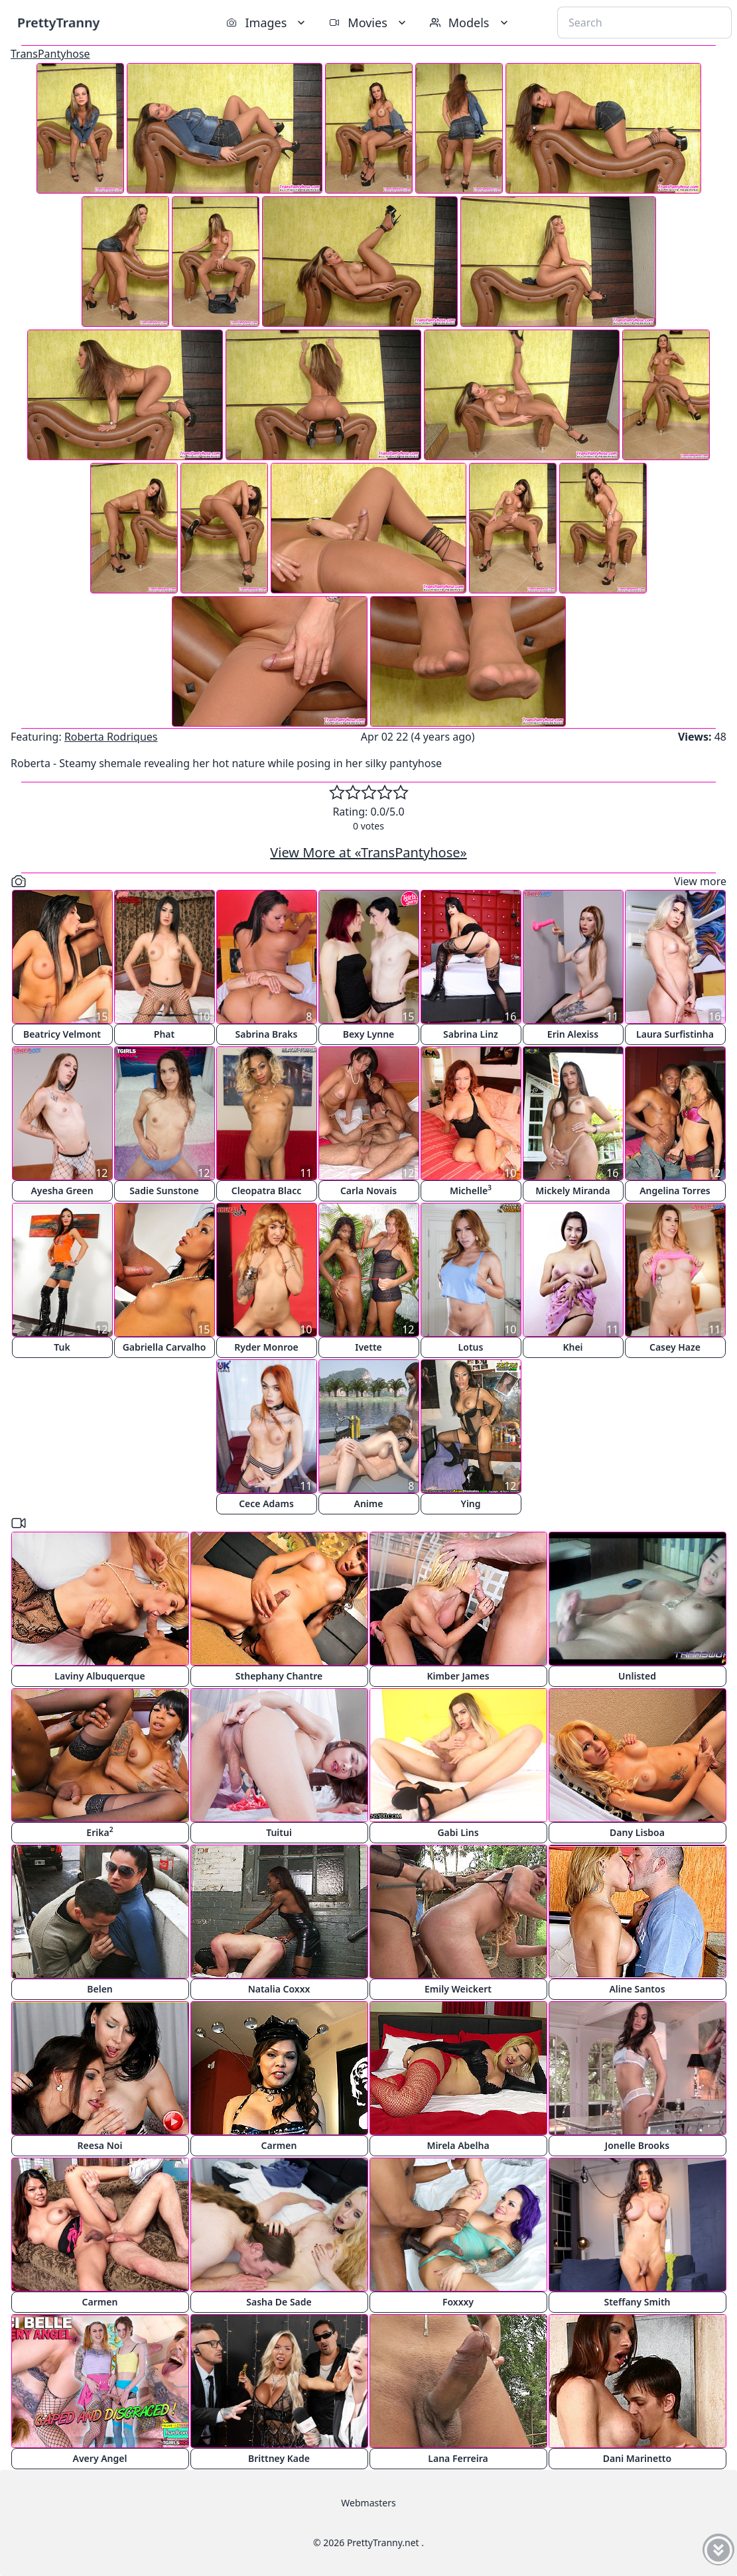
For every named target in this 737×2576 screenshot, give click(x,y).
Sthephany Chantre (278, 1676)
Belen (100, 1989)
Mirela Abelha (458, 2145)
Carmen (279, 2145)
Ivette (368, 1347)
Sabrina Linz (470, 1034)
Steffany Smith (637, 2302)
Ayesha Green (62, 1190)
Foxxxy (458, 2302)
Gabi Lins (457, 1832)
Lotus (471, 1347)
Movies (368, 23)
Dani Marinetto (637, 2458)
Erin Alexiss (572, 1034)
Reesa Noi (100, 2145)
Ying (470, 1503)
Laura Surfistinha (675, 1034)
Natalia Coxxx (279, 1989)
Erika (99, 1832)
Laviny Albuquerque (99, 1676)
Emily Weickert (458, 1989)
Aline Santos (637, 1989)
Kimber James (458, 1676)
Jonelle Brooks (637, 2145)
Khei (572, 1347)
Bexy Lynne (369, 1034)
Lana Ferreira (458, 2458)
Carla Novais (368, 1190)
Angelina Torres (674, 1190)
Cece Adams (266, 1503)
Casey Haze (675, 1347)
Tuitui (279, 1832)
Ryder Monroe (266, 1347)
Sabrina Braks (266, 1034)
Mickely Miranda (572, 1190)
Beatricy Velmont (62, 1034)
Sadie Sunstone (163, 1190)
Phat (164, 1034)
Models (470, 23)
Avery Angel (100, 2458)
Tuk (62, 1347)
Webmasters (368, 2502)
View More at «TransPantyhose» (368, 852)
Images (267, 23)
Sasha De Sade (278, 2302)
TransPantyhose (50, 53)
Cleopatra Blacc (266, 1190)
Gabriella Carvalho (164, 1347)
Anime (368, 1503)
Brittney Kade (279, 2458)
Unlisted (637, 1676)
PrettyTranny (58, 22)
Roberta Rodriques (111, 736)
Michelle (471, 1190)
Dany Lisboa (637, 1832)
